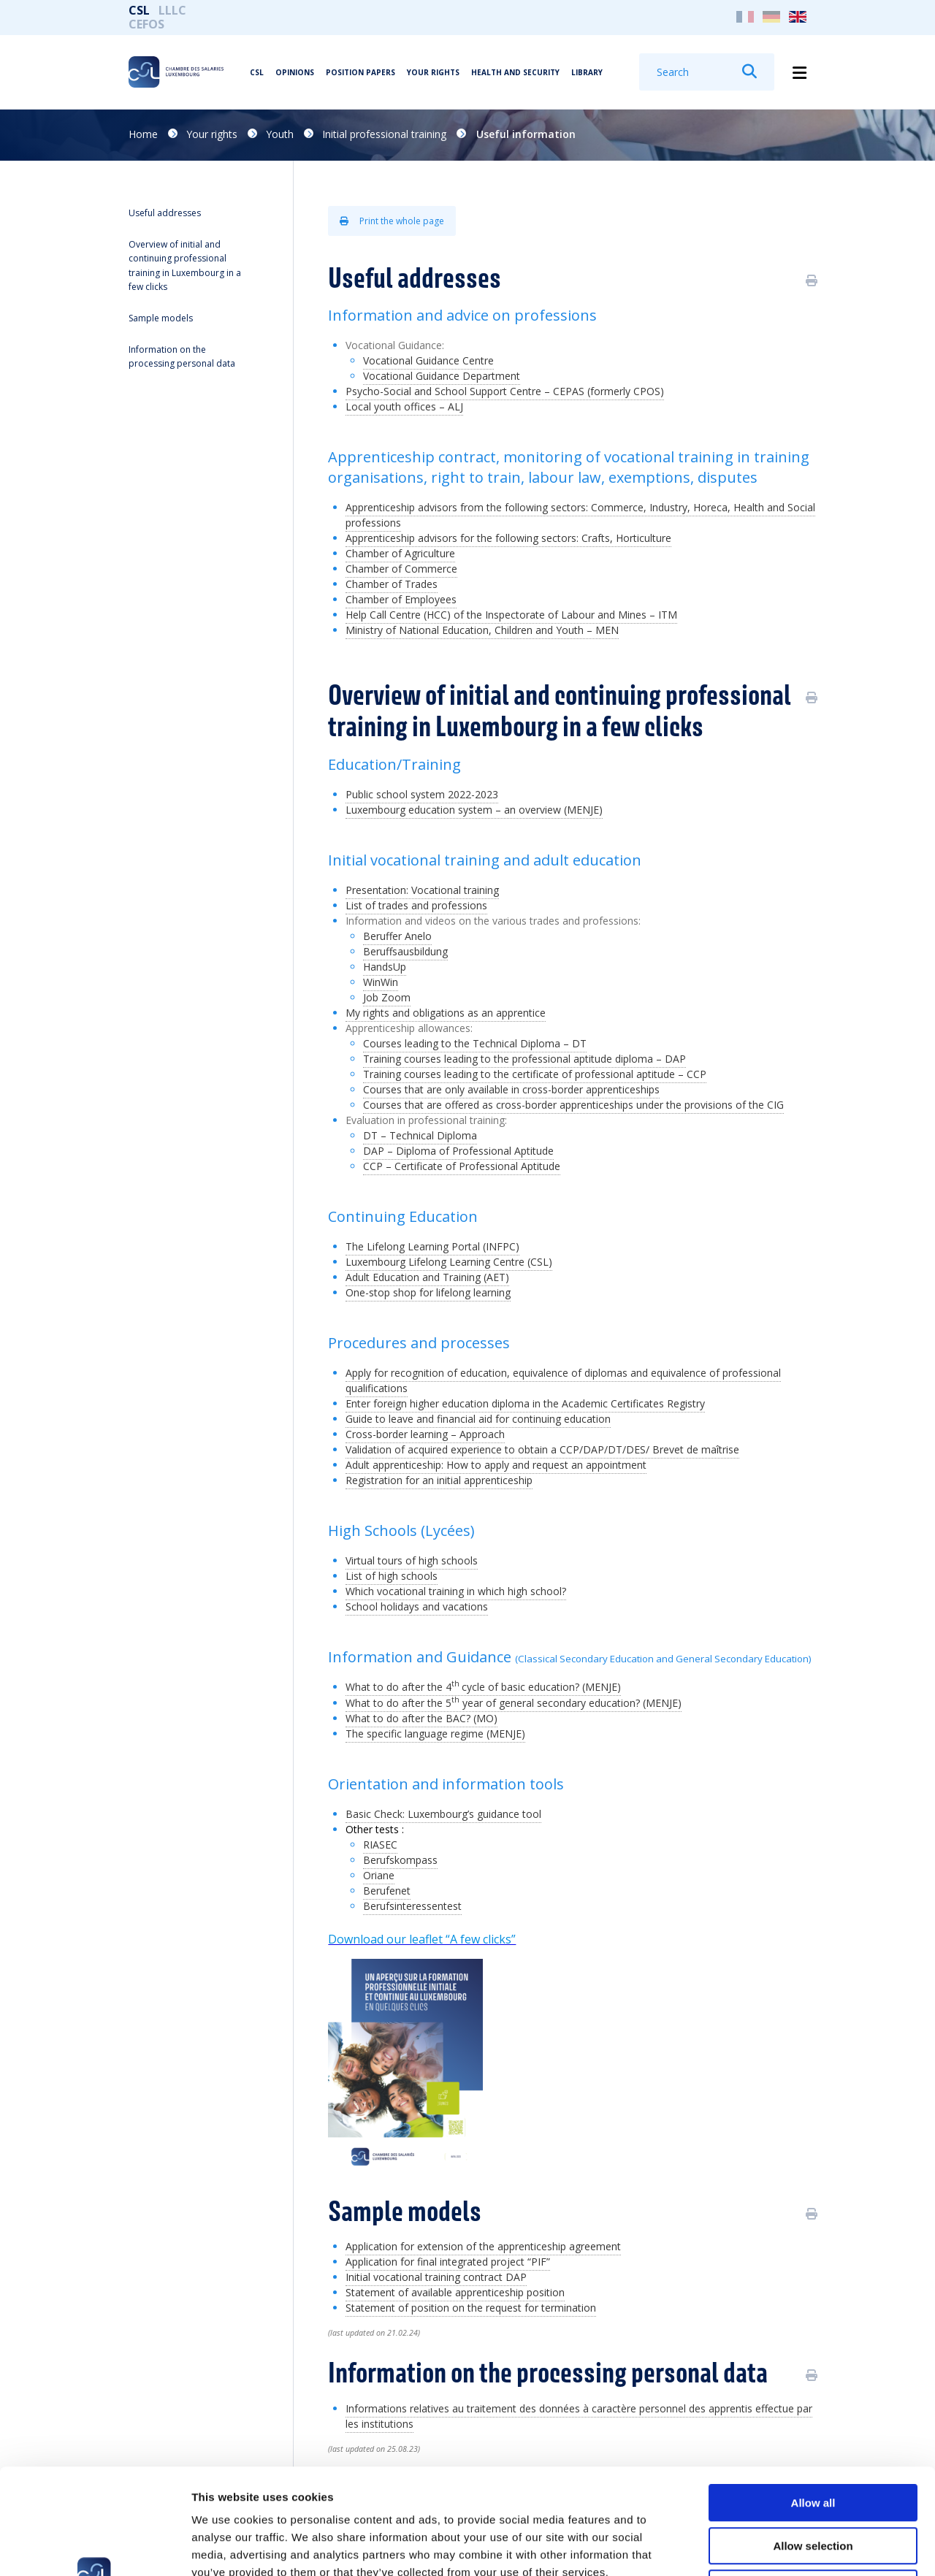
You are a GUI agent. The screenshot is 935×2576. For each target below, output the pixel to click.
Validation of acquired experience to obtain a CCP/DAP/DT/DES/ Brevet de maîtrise (542, 1449)
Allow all (813, 2397)
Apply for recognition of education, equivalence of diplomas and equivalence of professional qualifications (563, 1380)
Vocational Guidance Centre (428, 360)
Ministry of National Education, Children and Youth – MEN (482, 630)
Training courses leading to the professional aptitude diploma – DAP (524, 1059)
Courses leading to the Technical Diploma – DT (475, 1043)
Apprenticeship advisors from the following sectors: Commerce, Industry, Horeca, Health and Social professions (580, 515)
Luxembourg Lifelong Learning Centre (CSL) (449, 1262)
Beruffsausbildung (405, 951)
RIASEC (380, 1844)
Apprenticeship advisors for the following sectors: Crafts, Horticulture (508, 538)
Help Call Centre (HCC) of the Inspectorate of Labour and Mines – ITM (511, 615)
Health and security (515, 72)
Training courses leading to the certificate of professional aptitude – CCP (534, 1074)
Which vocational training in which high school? (456, 1591)
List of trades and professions (416, 905)
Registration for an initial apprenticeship (439, 1480)
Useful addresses (165, 213)
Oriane (378, 1875)
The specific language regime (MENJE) (435, 1733)
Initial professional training (384, 134)
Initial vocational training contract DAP (436, 2277)
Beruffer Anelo (397, 936)
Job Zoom (387, 997)
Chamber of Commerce (401, 569)
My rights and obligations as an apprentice (446, 1013)
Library (587, 72)
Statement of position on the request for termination (471, 2308)
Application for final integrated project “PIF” (448, 2262)
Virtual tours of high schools (412, 1560)
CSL (139, 10)
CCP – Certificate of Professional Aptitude (461, 1166)
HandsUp (384, 967)
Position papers (360, 72)
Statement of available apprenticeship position (455, 2292)
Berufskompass (400, 1860)
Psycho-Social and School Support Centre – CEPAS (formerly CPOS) (505, 391)
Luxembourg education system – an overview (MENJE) (474, 810)
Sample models (161, 318)
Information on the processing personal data (182, 356)
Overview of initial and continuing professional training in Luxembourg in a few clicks (185, 265)
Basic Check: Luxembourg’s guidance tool (443, 1814)
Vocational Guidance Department (441, 376)
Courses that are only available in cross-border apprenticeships (511, 1089)
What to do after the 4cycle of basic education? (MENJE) (483, 1687)
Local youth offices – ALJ (404, 406)
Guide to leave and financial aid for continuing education (478, 1419)
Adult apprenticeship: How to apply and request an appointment (496, 1465)
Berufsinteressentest (412, 1906)
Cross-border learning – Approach (425, 1434)
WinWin (380, 982)
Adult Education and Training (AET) (427, 1277)
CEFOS (146, 24)
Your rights (433, 72)
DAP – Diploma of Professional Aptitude (458, 1151)
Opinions (294, 72)
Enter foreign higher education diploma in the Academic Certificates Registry (525, 1403)
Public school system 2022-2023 (422, 794)
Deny (813, 2483)
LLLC (172, 10)
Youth (280, 134)
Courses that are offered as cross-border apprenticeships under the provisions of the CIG (573, 1105)
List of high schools (392, 1576)
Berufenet (387, 1890)
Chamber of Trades (392, 584)
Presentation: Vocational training (422, 890)
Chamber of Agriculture (400, 553)
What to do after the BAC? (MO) (421, 1718)
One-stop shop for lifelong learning (428, 1292)
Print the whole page (392, 221)
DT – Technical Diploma (420, 1135)
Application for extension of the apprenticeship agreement (483, 2246)
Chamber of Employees (401, 599)
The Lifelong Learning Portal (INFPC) (432, 1246)
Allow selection (812, 2440)
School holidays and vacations (417, 1606)
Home (143, 134)
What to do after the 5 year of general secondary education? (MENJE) (514, 1703)
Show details (767, 2547)
